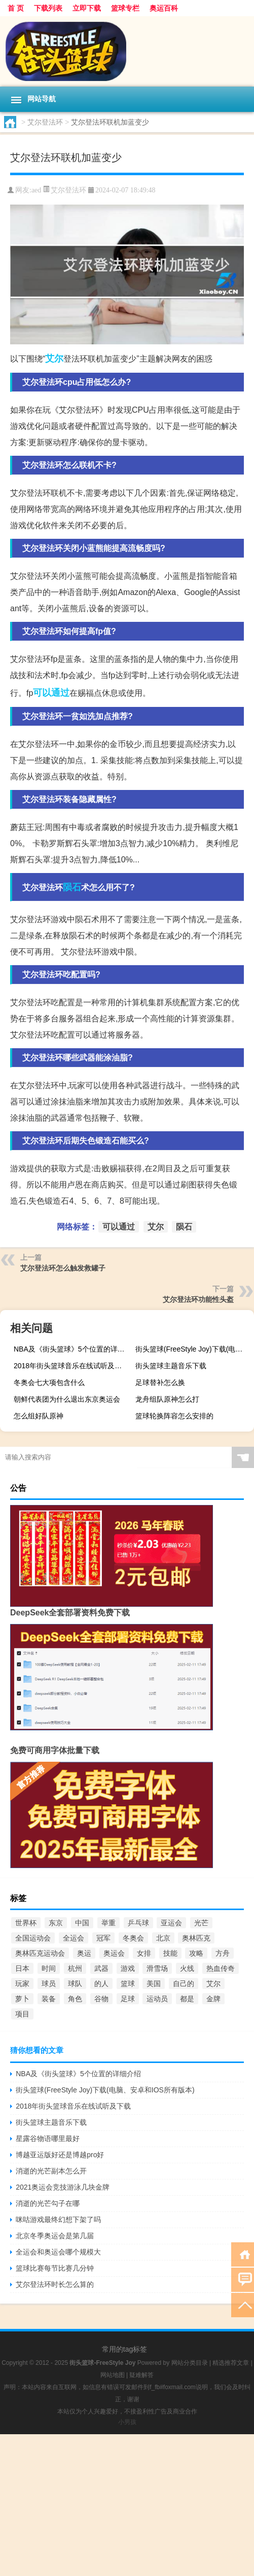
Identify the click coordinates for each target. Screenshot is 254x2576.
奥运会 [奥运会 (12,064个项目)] (114, 1953)
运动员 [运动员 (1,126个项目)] (157, 1999)
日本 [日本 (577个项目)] (22, 1968)
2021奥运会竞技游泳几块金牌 (63, 2187)
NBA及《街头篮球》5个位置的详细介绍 (72, 1349)
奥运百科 (164, 8)
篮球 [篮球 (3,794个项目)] (128, 1983)
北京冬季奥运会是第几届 (55, 2236)
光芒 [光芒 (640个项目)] (201, 1923)
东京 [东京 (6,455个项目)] (56, 1923)
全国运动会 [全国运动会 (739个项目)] (33, 1938)
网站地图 (112, 2375)
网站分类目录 (189, 2362)
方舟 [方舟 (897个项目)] (222, 1953)
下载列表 (48, 8)
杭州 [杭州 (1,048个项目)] (75, 1968)
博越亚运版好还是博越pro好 (60, 2155)
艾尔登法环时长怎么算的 (55, 2284)
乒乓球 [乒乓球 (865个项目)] (138, 1923)
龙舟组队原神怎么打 (167, 1399)
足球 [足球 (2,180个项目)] (128, 1999)
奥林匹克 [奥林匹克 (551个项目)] (196, 1938)
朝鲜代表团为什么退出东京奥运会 (67, 1399)
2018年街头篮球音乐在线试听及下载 (71, 1366)
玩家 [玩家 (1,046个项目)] (22, 1983)
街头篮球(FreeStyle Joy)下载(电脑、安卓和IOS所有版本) (193, 1349)
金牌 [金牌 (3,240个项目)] (213, 1999)
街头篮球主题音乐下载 (170, 1366)
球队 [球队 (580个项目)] (75, 1983)
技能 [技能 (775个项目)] (170, 1953)
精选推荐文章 (230, 2362)
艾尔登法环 (45, 122)
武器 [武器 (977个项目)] (101, 1968)
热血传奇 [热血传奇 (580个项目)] (220, 1968)
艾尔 (54, 358)
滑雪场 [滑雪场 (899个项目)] (157, 1968)
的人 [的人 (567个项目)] (101, 1983)
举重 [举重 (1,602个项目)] (108, 1923)
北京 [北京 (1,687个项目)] (163, 1938)
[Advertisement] (127, 2505)
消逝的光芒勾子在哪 (48, 2203)
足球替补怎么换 (160, 1382)
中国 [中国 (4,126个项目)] (82, 1923)
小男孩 (127, 2422)
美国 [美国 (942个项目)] (154, 1983)
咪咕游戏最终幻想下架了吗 (58, 2219)
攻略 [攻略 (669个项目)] (196, 1953)
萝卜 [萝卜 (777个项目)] (22, 1999)
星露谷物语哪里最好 (48, 2138)
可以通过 (51, 693)
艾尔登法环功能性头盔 (198, 1299)
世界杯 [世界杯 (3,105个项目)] (26, 1923)
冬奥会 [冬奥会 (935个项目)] (133, 1938)
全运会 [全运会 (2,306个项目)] (73, 1938)
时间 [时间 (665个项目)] (49, 1968)
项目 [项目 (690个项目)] (22, 2014)
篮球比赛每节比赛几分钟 (55, 2268)
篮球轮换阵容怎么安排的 (174, 1416)
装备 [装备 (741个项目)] (49, 1999)
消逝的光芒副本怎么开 (51, 2171)
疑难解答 (141, 2375)
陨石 (72, 887)
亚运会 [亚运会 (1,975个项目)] (171, 1923)
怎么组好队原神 (38, 1416)
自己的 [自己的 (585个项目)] (183, 1983)
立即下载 (86, 8)
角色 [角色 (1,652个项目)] (75, 1999)
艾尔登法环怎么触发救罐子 (62, 1268)
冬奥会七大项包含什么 (49, 1382)
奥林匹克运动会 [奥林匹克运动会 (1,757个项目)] (40, 1953)
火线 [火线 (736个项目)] (187, 1968)
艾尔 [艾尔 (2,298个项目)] (213, 1983)
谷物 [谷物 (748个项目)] (101, 1999)
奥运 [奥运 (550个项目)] (84, 1953)
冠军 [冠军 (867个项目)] (103, 1938)
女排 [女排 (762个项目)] (144, 1953)
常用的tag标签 (124, 2349)
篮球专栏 (125, 8)
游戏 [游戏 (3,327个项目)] (128, 1968)
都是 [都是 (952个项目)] (187, 1999)
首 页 (16, 8)
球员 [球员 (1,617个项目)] (49, 1983)
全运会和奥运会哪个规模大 (58, 2252)
